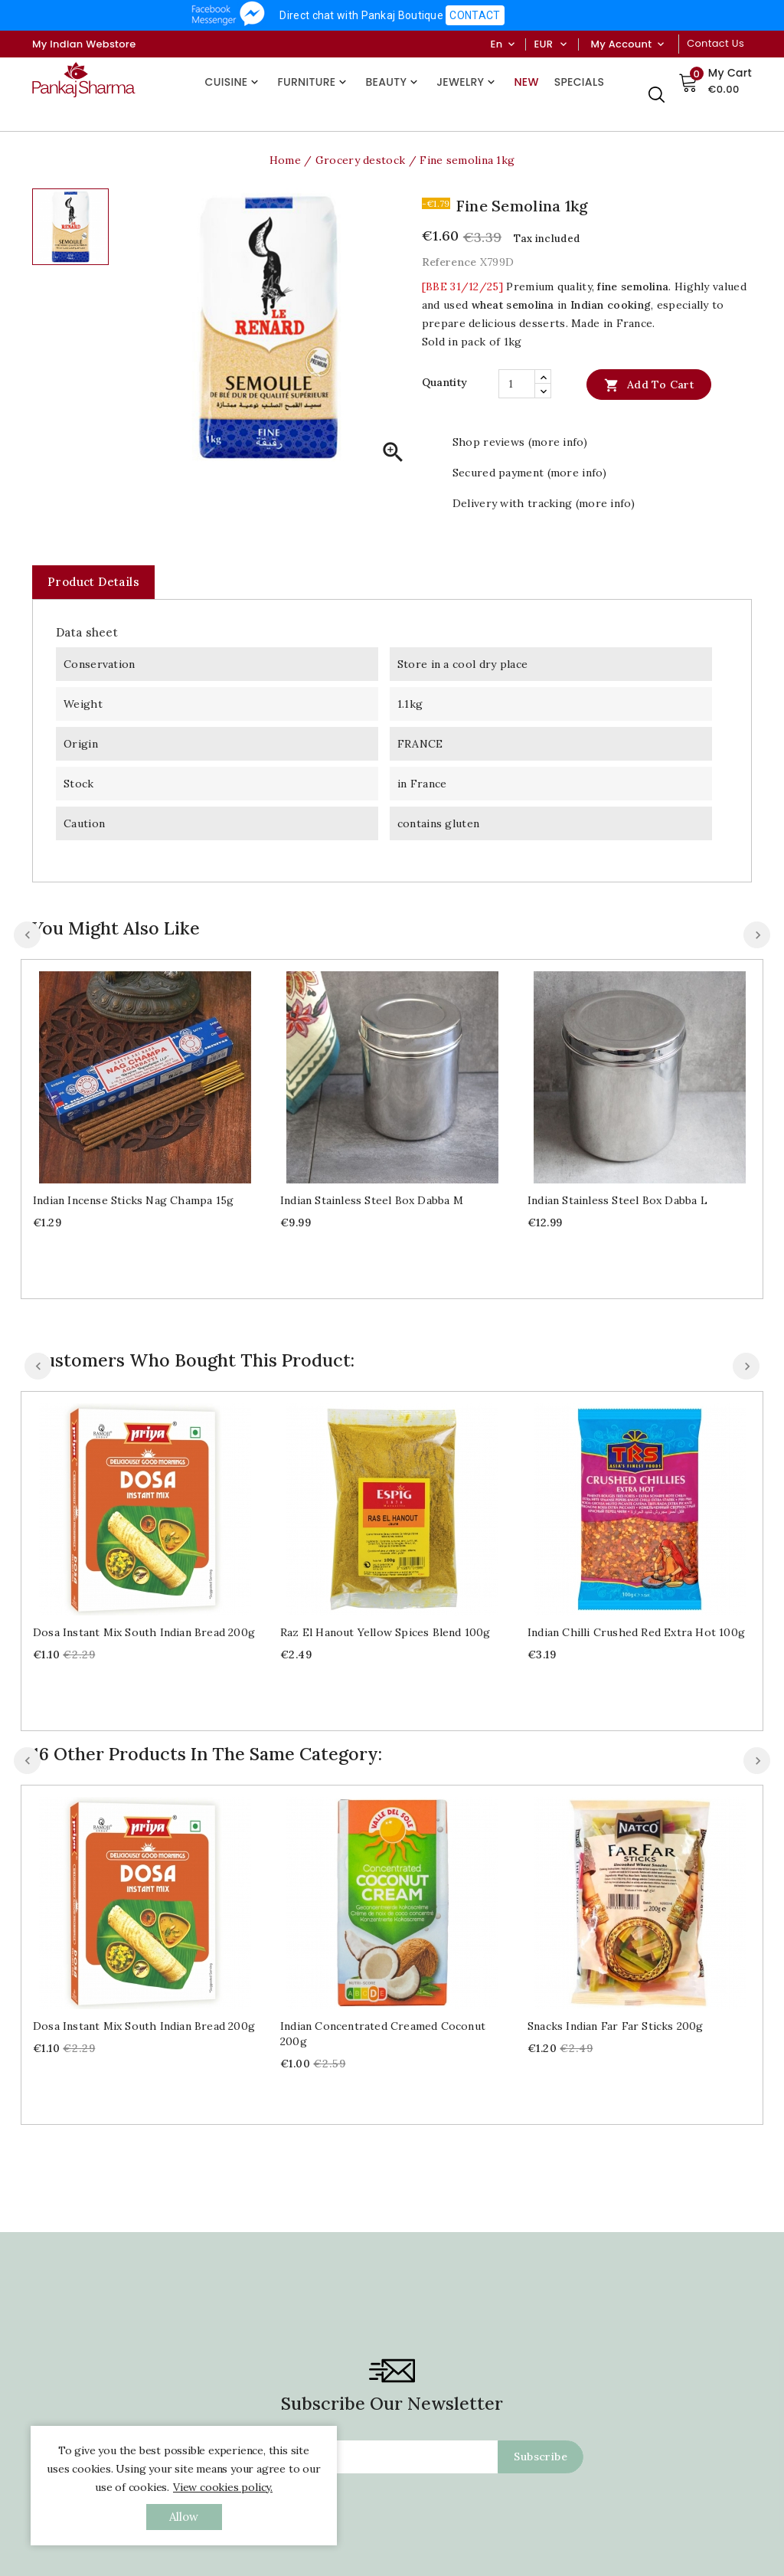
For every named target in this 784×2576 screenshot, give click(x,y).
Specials (579, 82)
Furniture (313, 82)
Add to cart (649, 384)
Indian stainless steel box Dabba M (371, 1200)
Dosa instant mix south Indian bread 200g (144, 1632)
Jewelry (467, 82)
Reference (449, 262)
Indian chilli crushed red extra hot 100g (636, 1632)
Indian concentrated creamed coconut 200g (382, 1839)
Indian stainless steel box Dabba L (617, 1200)
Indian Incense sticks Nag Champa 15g (133, 1200)
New (526, 82)
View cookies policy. (223, 2487)
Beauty (393, 82)
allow (184, 2516)
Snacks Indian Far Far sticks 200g (616, 1832)
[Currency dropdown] (563, 44)
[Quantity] (516, 383)
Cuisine (234, 82)
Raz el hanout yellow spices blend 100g (385, 1632)
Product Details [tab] (93, 581)
